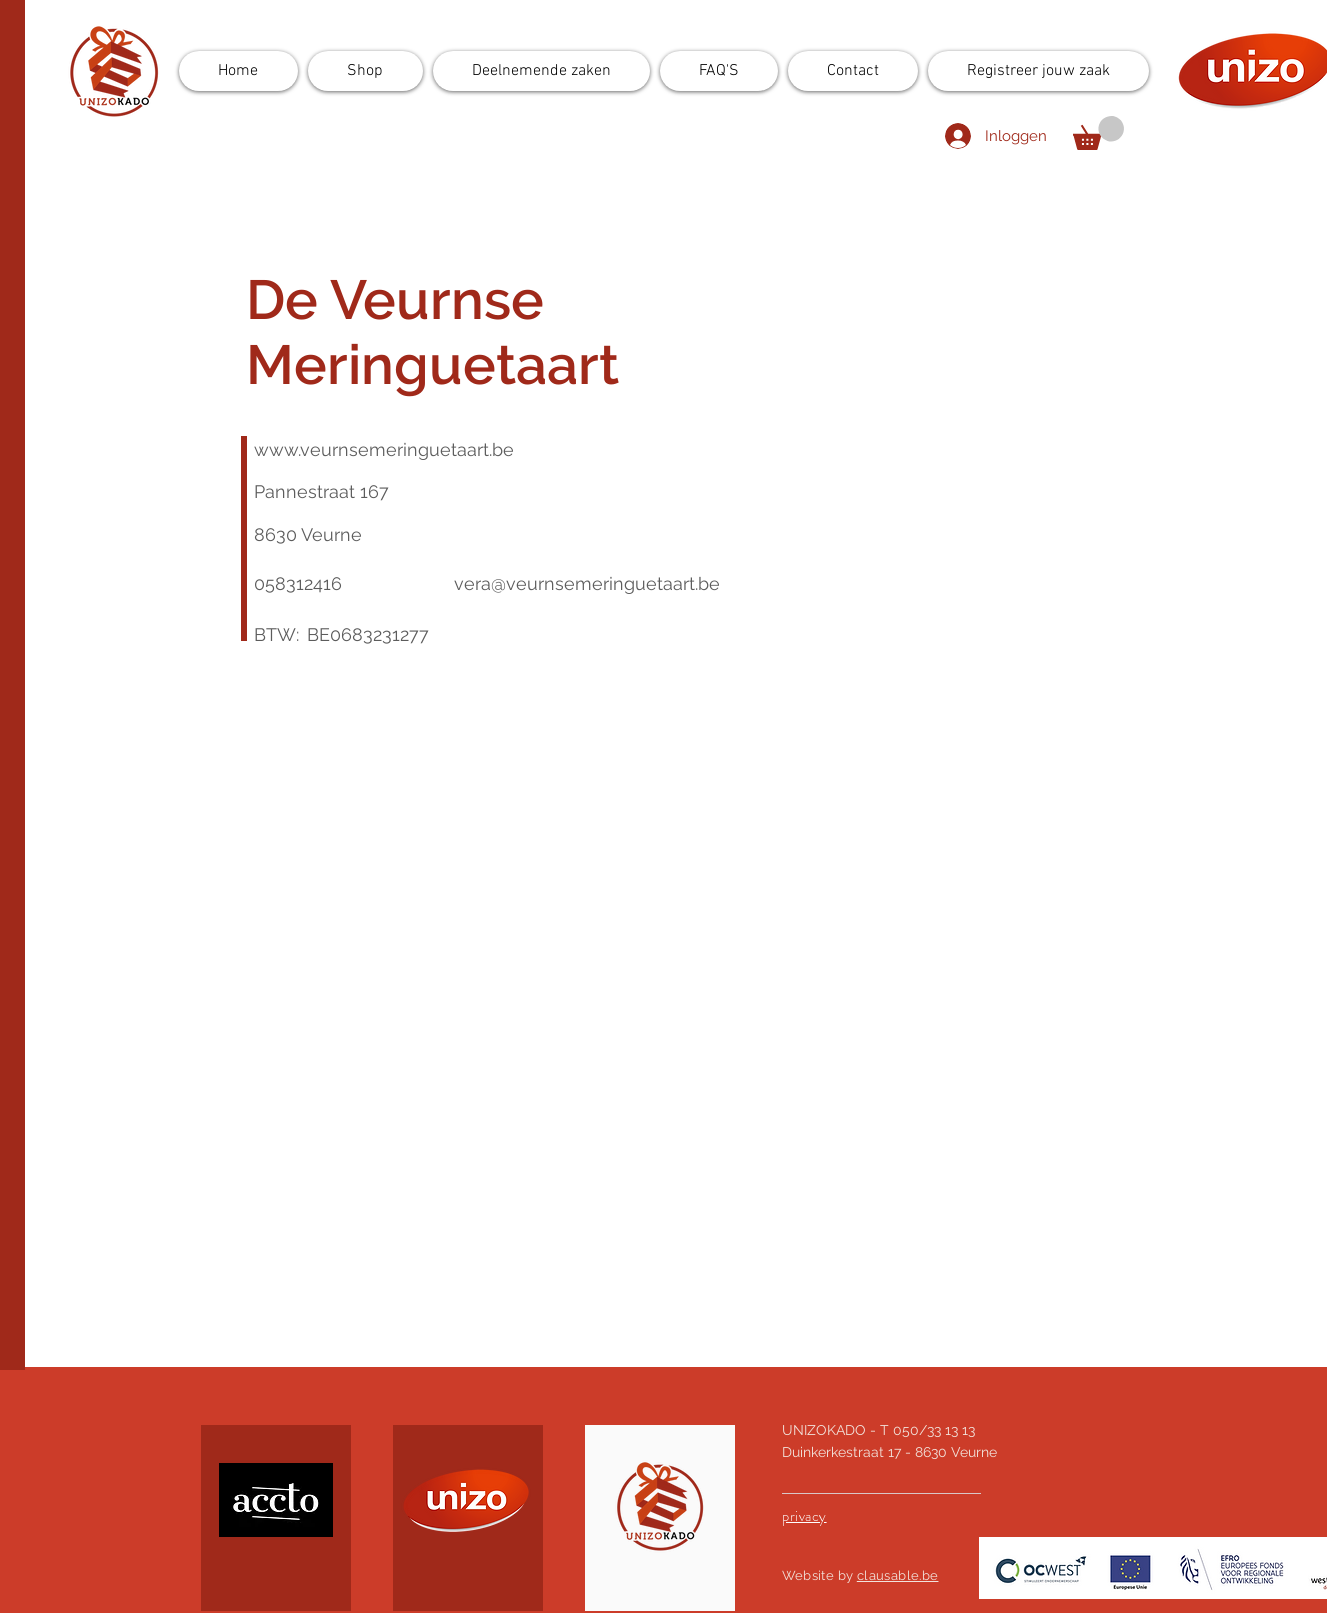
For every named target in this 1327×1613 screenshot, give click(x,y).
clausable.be (898, 1575)
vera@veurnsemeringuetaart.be (587, 583)
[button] (1098, 133)
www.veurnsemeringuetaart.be (384, 449)
